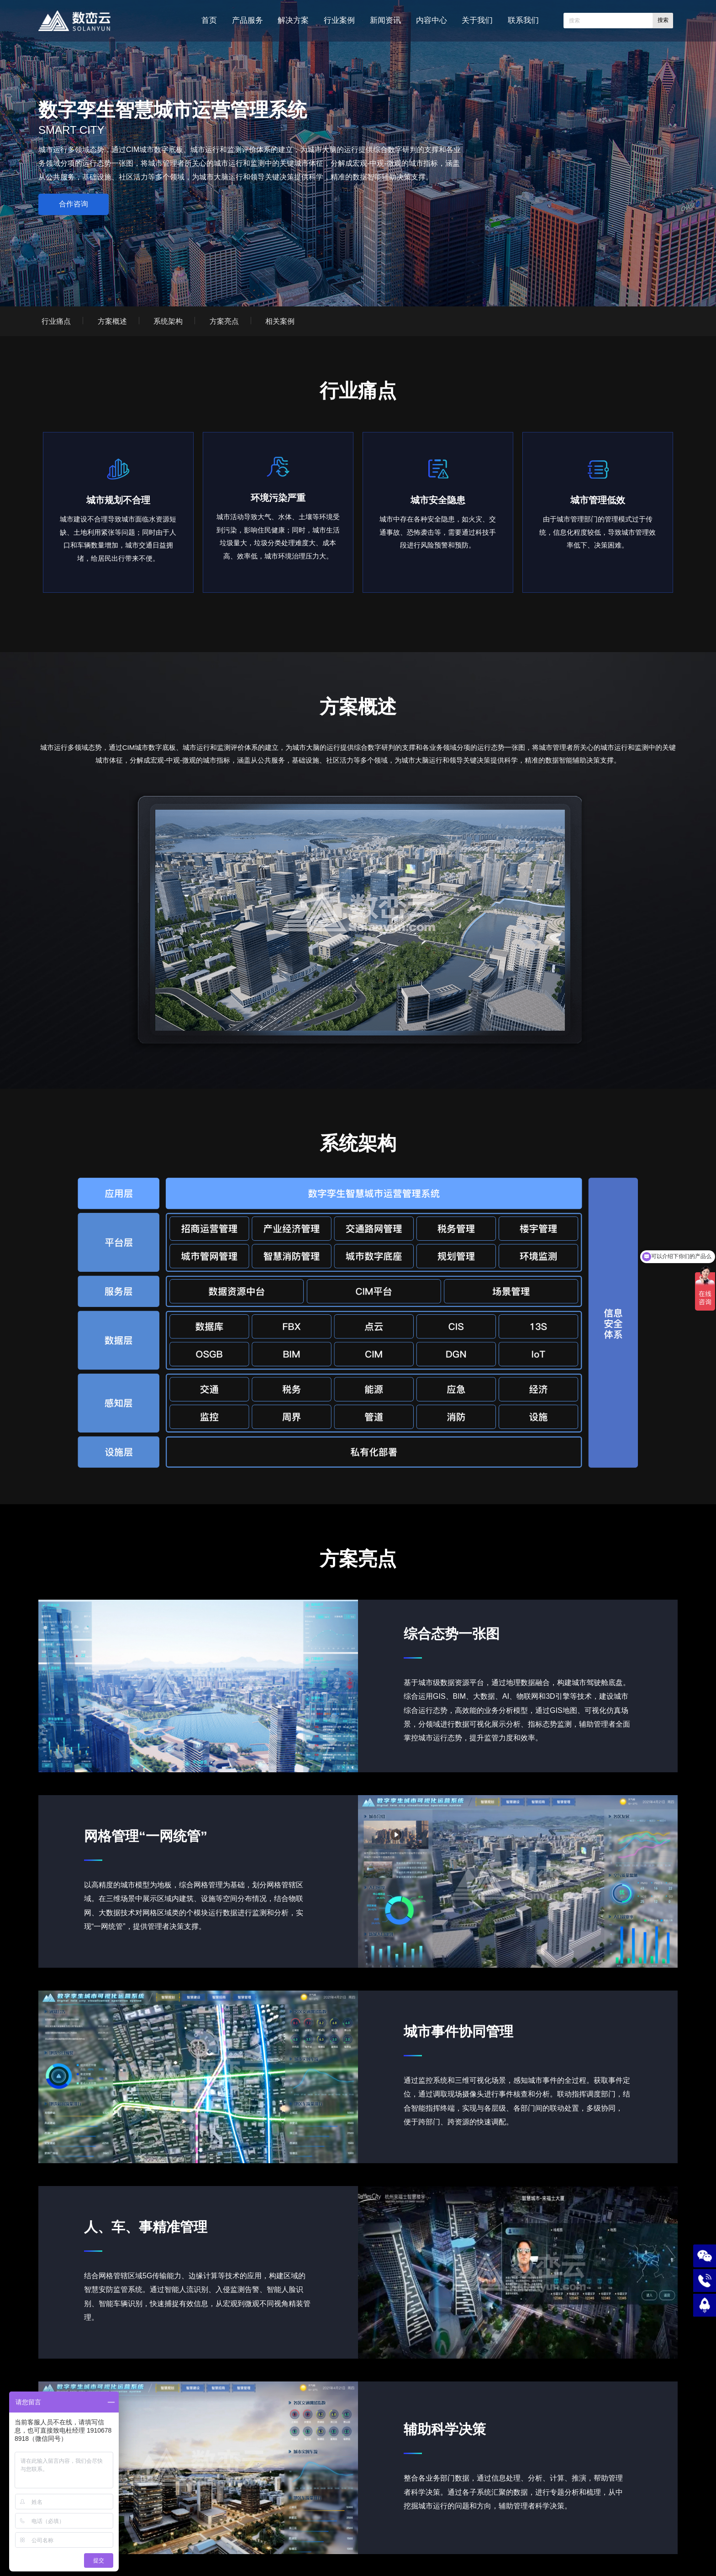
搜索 (663, 20)
